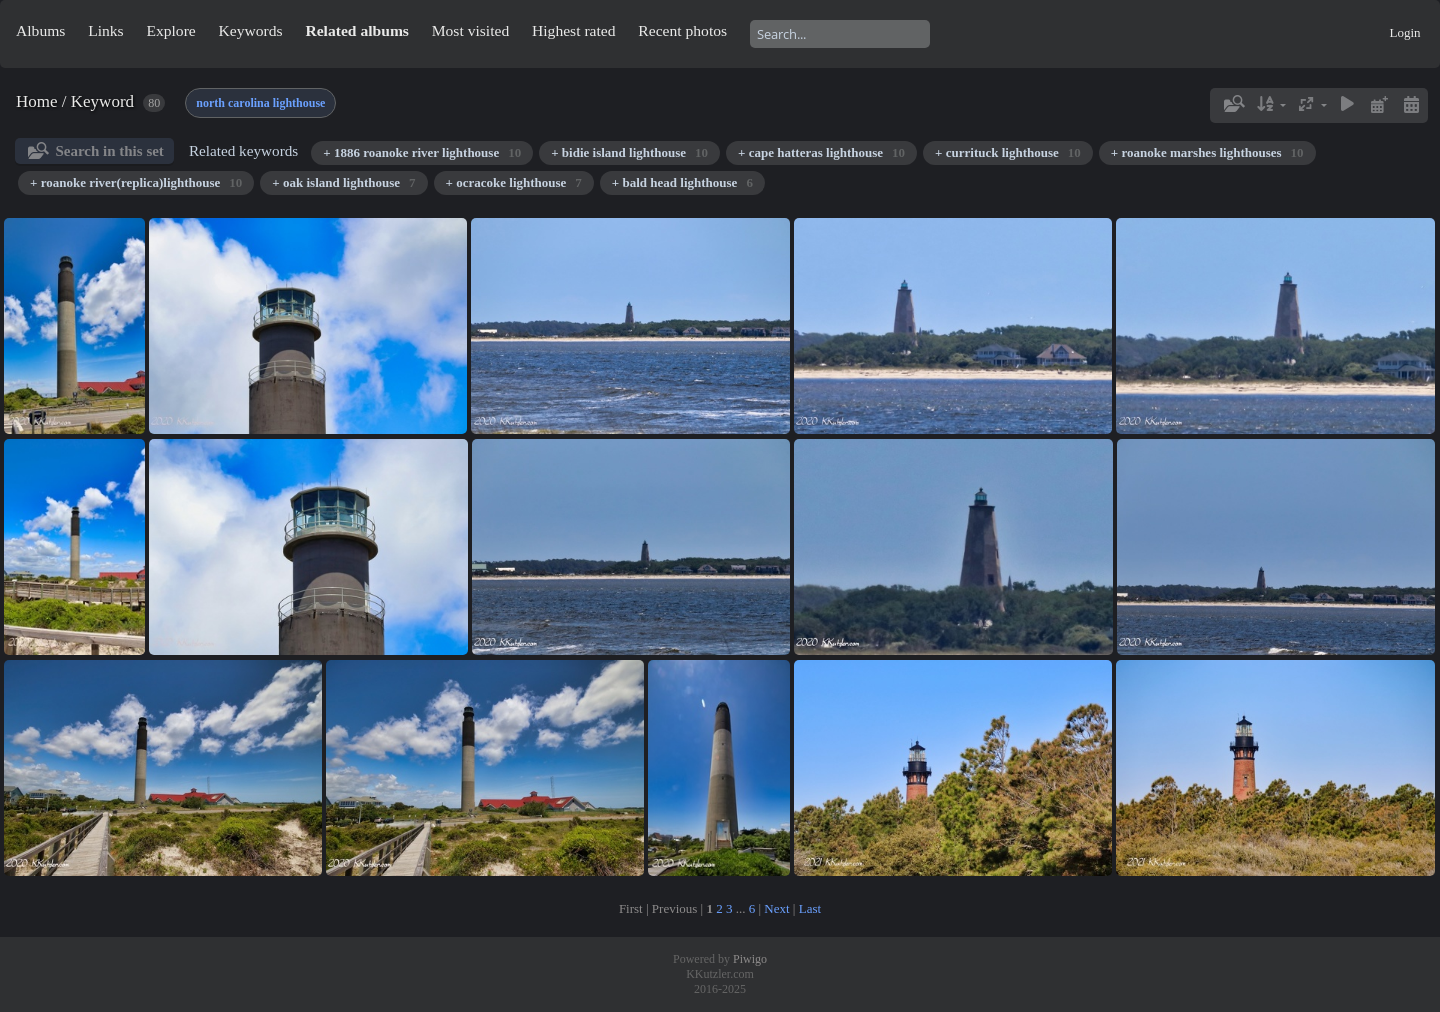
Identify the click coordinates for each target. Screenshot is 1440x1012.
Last (810, 908)
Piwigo (750, 959)
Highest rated (574, 30)
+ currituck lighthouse (1008, 152)
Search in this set (109, 151)
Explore (170, 30)
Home (37, 101)
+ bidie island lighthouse (629, 152)
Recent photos (682, 30)
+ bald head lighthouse (682, 182)
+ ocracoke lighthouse (514, 182)
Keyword (102, 101)
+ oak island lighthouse (343, 182)
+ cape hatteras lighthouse (821, 152)
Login (1404, 32)
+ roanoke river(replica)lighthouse (136, 182)
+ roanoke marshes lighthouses (1207, 152)
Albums (40, 30)
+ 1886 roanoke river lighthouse (422, 152)
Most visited (471, 30)
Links (106, 30)
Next (776, 908)
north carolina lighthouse (260, 103)
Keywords (251, 30)
